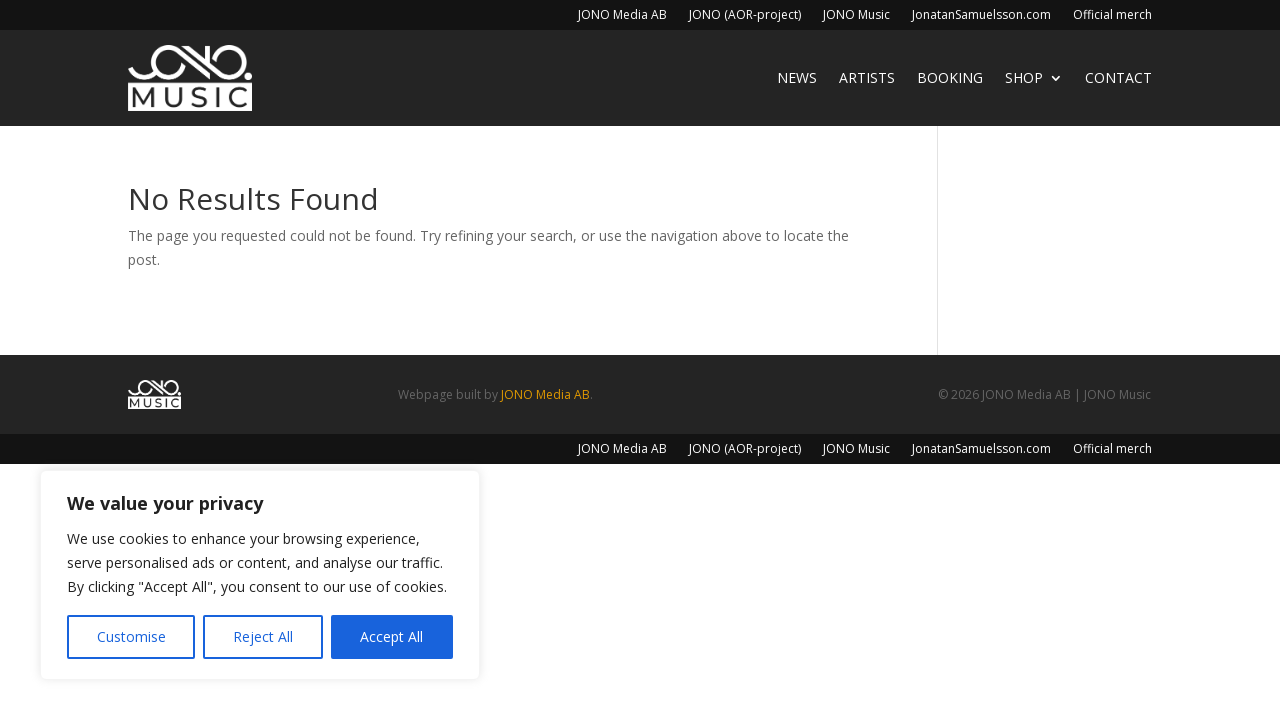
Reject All (263, 636)
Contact (1118, 77)
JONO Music (856, 15)
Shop (1024, 77)
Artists (867, 77)
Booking (950, 77)
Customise (131, 636)
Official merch (1112, 15)
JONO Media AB (622, 15)
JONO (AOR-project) (745, 15)
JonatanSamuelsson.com (981, 15)
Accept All (391, 636)
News (797, 77)
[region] (260, 575)
